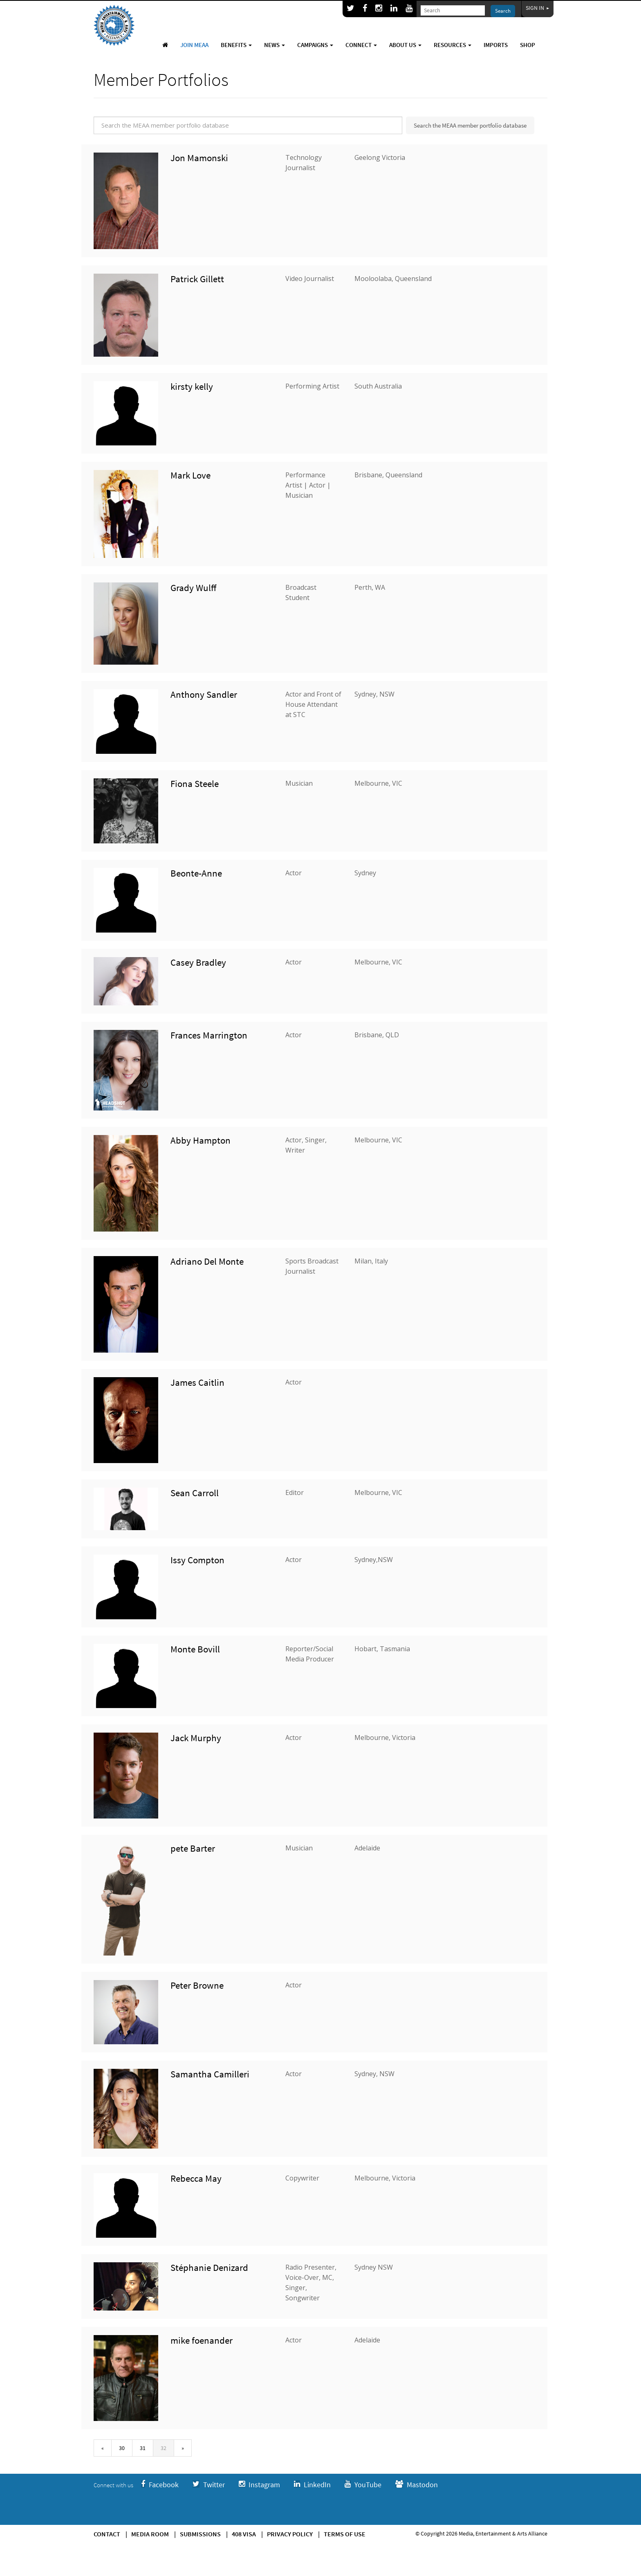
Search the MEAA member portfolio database (470, 125)
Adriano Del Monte (207, 1261)
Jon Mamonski (199, 158)
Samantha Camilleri (209, 2074)
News (274, 45)
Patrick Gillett (197, 279)
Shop (527, 45)
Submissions (200, 2534)
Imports (496, 45)
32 (163, 2448)
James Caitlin (197, 1382)
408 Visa (244, 2534)
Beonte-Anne (196, 873)
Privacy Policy (290, 2534)
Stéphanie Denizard (209, 2267)
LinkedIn (312, 2484)
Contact (107, 2534)
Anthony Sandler (203, 694)
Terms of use (344, 2534)
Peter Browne (197, 1985)
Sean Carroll (194, 1493)
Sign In (537, 7)
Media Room (150, 2534)
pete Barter (192, 1848)
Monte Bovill (195, 1649)
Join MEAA (194, 45)
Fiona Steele (194, 783)
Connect (361, 45)
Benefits (236, 45)
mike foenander (201, 2340)
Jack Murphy (195, 1738)
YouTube (363, 2484)
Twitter (209, 2484)
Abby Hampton (200, 1140)
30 (122, 2448)
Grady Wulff (193, 587)
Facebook (160, 2484)
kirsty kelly (191, 386)
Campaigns (315, 45)
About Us (405, 45)
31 (143, 2448)
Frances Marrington (208, 1035)
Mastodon (416, 2484)
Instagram (259, 2484)
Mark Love (190, 475)
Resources (452, 45)
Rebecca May (196, 2178)
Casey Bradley (198, 962)
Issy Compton (197, 1560)
